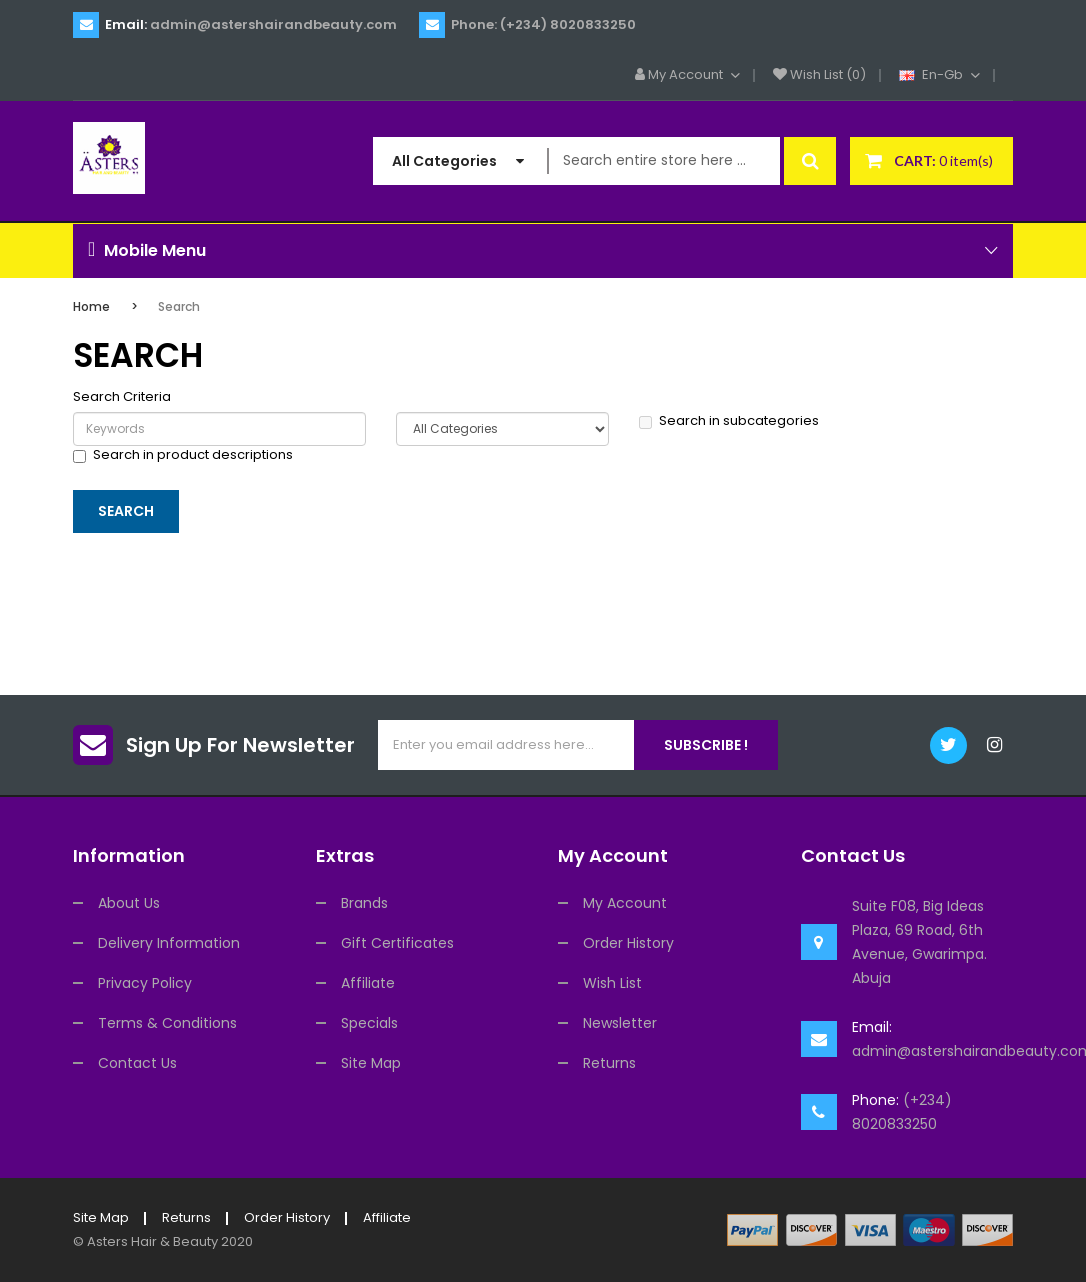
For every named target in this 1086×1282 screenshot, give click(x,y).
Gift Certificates (397, 943)
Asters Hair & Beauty (152, 1241)
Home (91, 306)
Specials (369, 1023)
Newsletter (620, 1023)
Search (179, 306)
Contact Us (137, 1063)
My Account (625, 903)
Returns (609, 1063)
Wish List (612, 983)
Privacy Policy (145, 983)
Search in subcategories (729, 421)
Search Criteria (122, 397)
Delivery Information (169, 943)
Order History (628, 943)
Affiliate (368, 983)
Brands (364, 903)
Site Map (371, 1063)
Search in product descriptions (183, 455)
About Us (129, 903)
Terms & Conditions (167, 1023)
